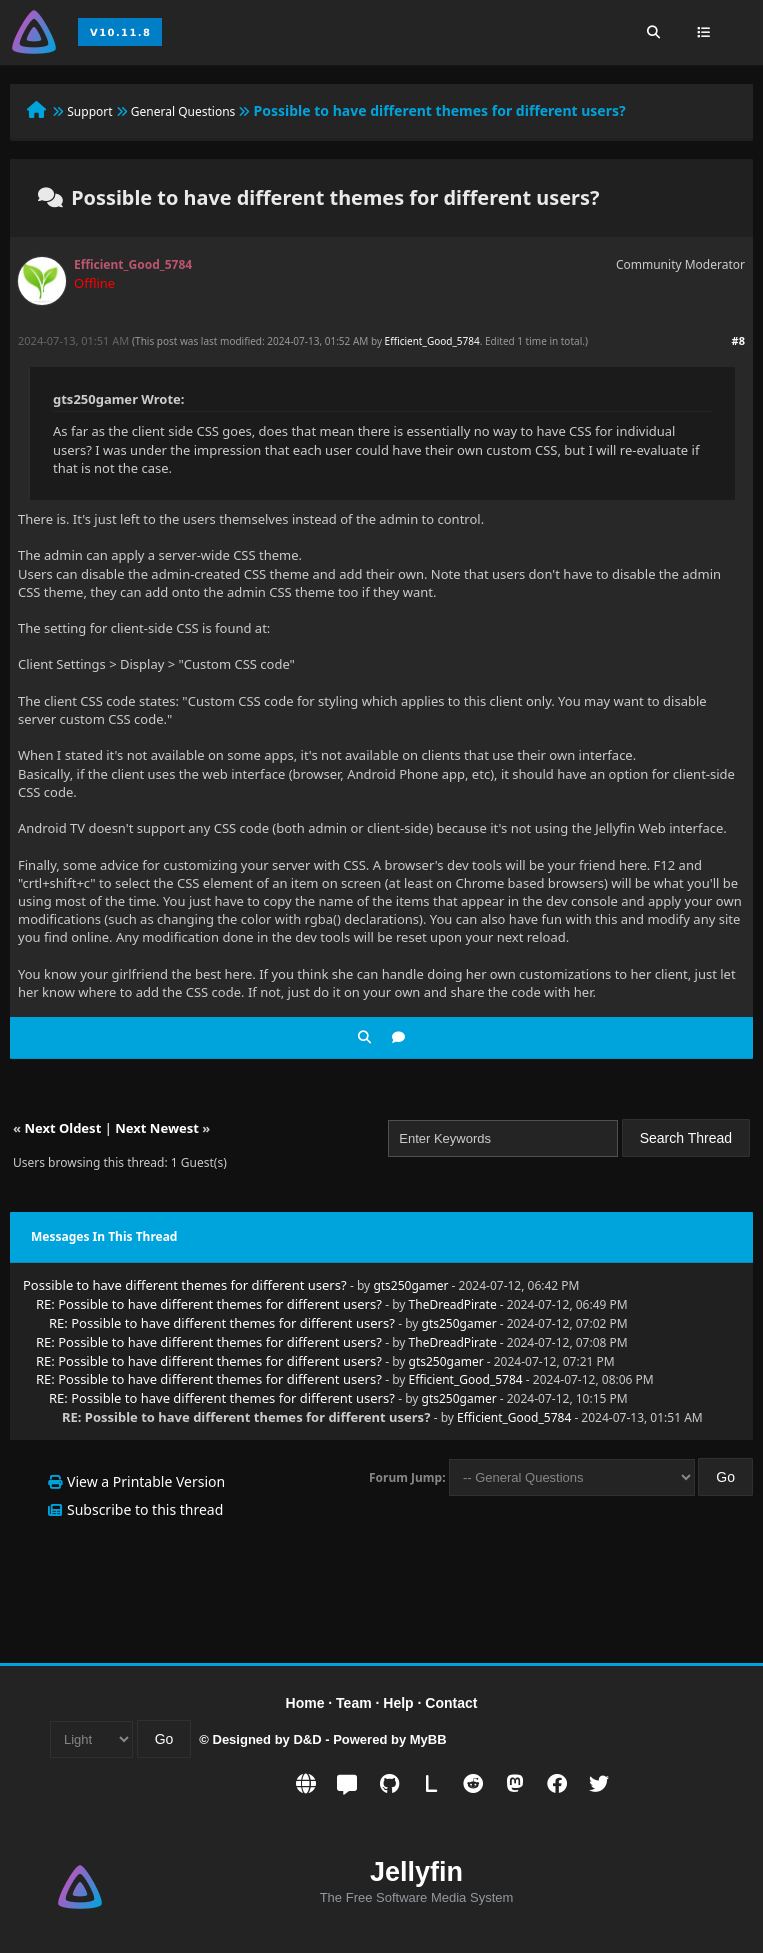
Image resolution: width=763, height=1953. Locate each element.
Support (89, 111)
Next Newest (157, 1128)
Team (354, 1703)
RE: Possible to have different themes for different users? (209, 1304)
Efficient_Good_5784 (432, 341)
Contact (451, 1703)
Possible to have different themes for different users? (185, 1285)
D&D (307, 1739)
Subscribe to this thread (145, 1509)
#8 (738, 340)
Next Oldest (62, 1128)
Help (398, 1703)
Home (305, 1703)
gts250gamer (410, 1285)
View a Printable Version (146, 1481)
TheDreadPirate (453, 1304)
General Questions (183, 111)
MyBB (428, 1739)
